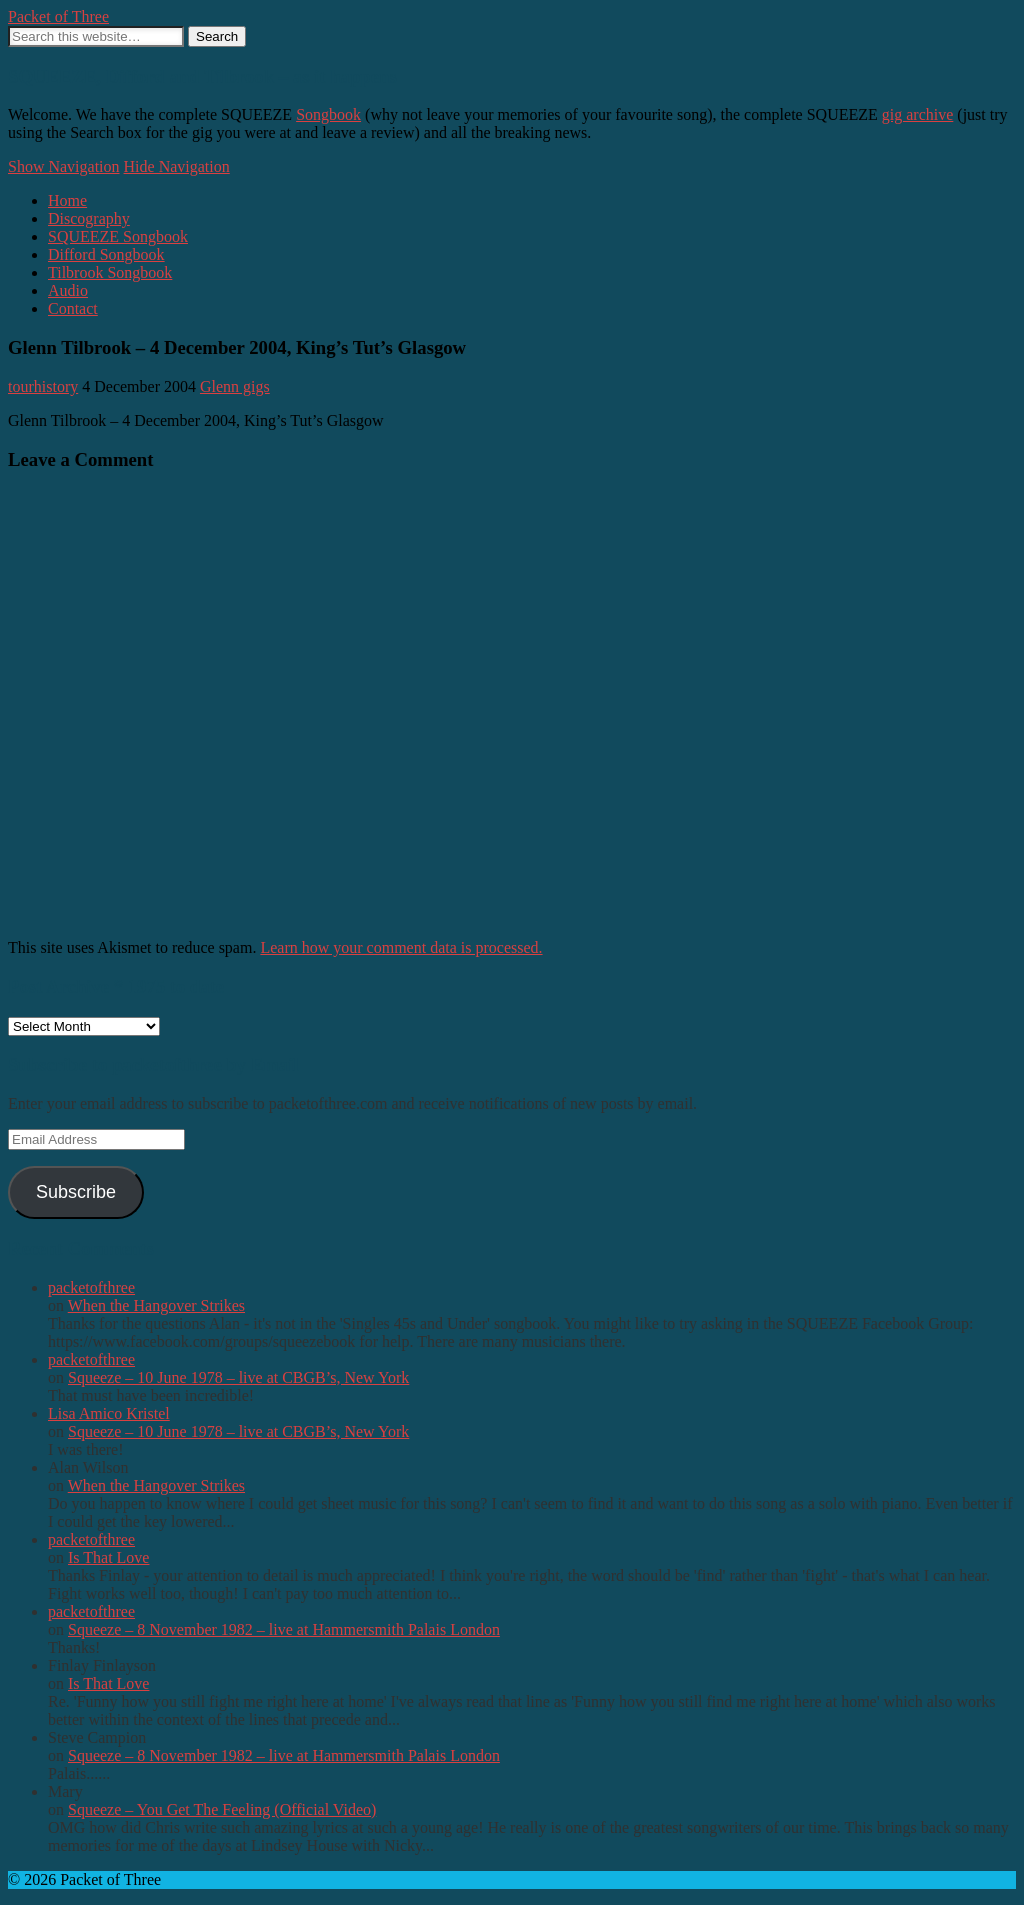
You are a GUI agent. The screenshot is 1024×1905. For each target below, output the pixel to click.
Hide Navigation (177, 166)
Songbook (328, 114)
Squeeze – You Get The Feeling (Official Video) (222, 1809)
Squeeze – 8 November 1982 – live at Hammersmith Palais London (284, 1629)
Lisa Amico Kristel (109, 1413)
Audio (68, 290)
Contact (73, 308)
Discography (89, 218)
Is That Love (108, 1557)
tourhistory (43, 386)
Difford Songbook (106, 254)
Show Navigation (64, 166)
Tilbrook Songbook (110, 272)
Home (67, 200)
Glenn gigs (235, 386)
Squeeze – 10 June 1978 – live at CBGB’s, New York (238, 1377)
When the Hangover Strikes (156, 1305)
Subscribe (76, 1192)
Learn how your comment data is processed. (401, 947)
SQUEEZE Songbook (118, 236)
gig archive (918, 114)
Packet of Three (58, 16)
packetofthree (91, 1287)
